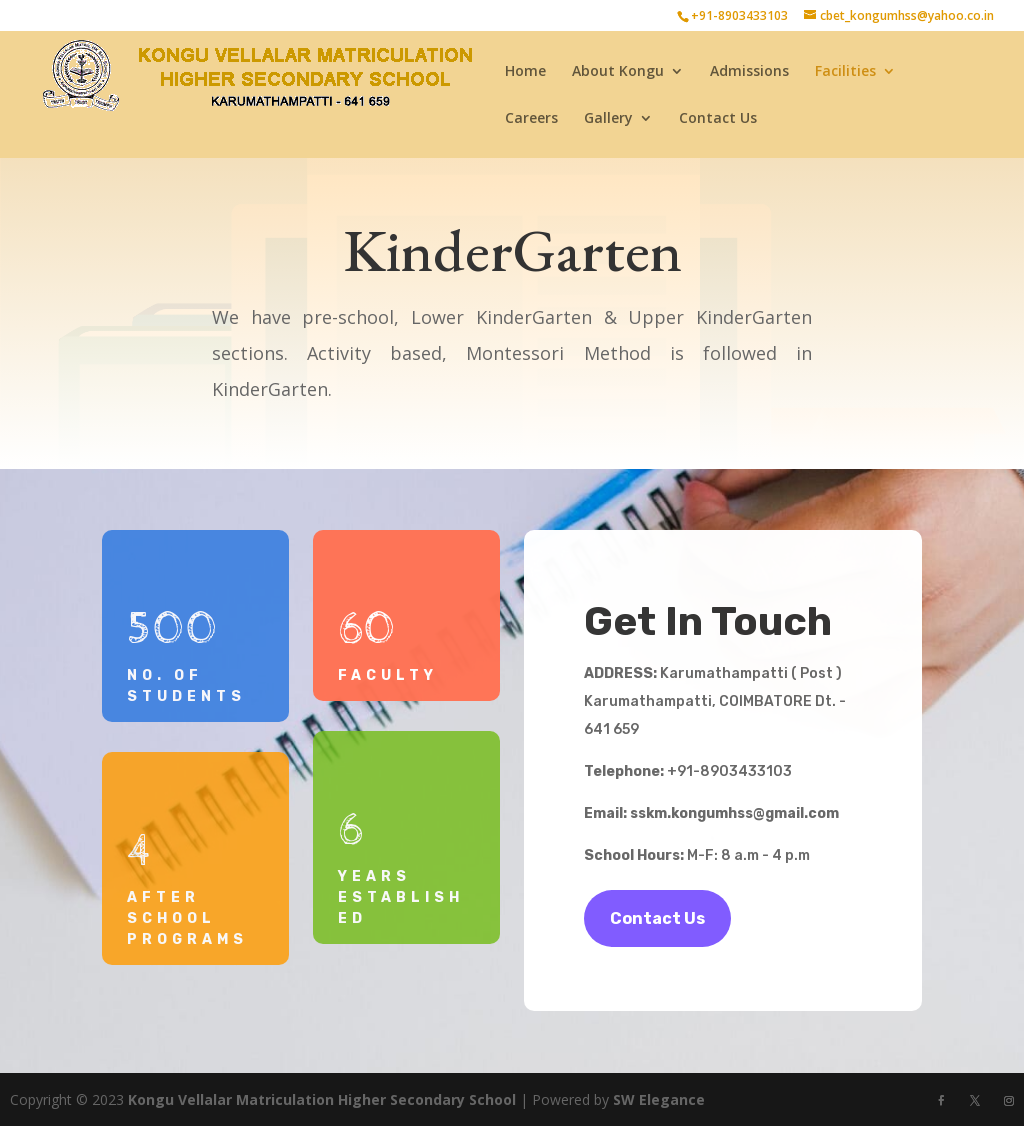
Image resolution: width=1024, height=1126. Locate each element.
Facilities (845, 72)
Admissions (749, 72)
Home (525, 72)
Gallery (608, 119)
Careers (531, 119)
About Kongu (618, 72)
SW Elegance (659, 1099)
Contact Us (718, 119)
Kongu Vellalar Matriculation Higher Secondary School (322, 1099)
